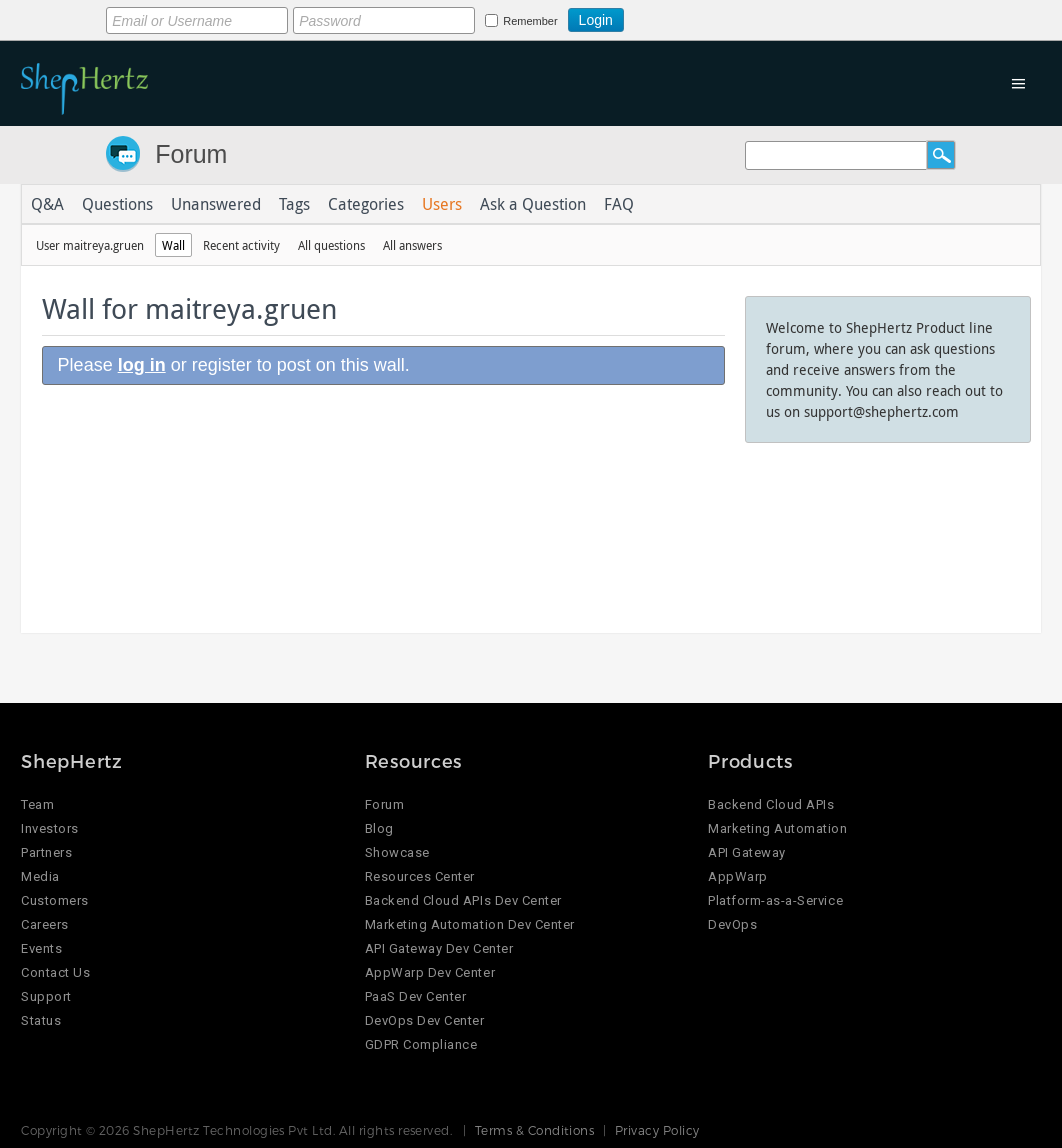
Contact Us (55, 972)
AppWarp (738, 876)
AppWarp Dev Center (430, 972)
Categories (366, 204)
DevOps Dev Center (425, 1020)
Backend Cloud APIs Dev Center (463, 900)
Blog (379, 828)
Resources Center (420, 876)
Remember (530, 21)
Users (442, 204)
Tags (294, 204)
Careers (45, 924)
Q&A (47, 204)
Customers (55, 900)
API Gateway (747, 852)
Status (41, 1020)
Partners (46, 852)
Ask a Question (533, 204)
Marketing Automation (777, 828)
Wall (173, 245)
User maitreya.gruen (90, 245)
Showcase (397, 852)
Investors (50, 828)
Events (41, 948)
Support (46, 996)
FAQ (619, 204)
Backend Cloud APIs (771, 804)
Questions (117, 204)
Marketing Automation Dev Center (470, 924)
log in (142, 365)
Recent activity (241, 245)
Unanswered (216, 204)
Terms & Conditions (535, 1130)
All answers (412, 245)
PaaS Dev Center (416, 996)
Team (37, 804)
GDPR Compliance (421, 1044)
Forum (191, 154)
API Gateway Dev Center (439, 948)
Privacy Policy (657, 1130)
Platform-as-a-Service (775, 900)
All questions (331, 245)
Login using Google (673, 17)
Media (40, 876)
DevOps (732, 924)
